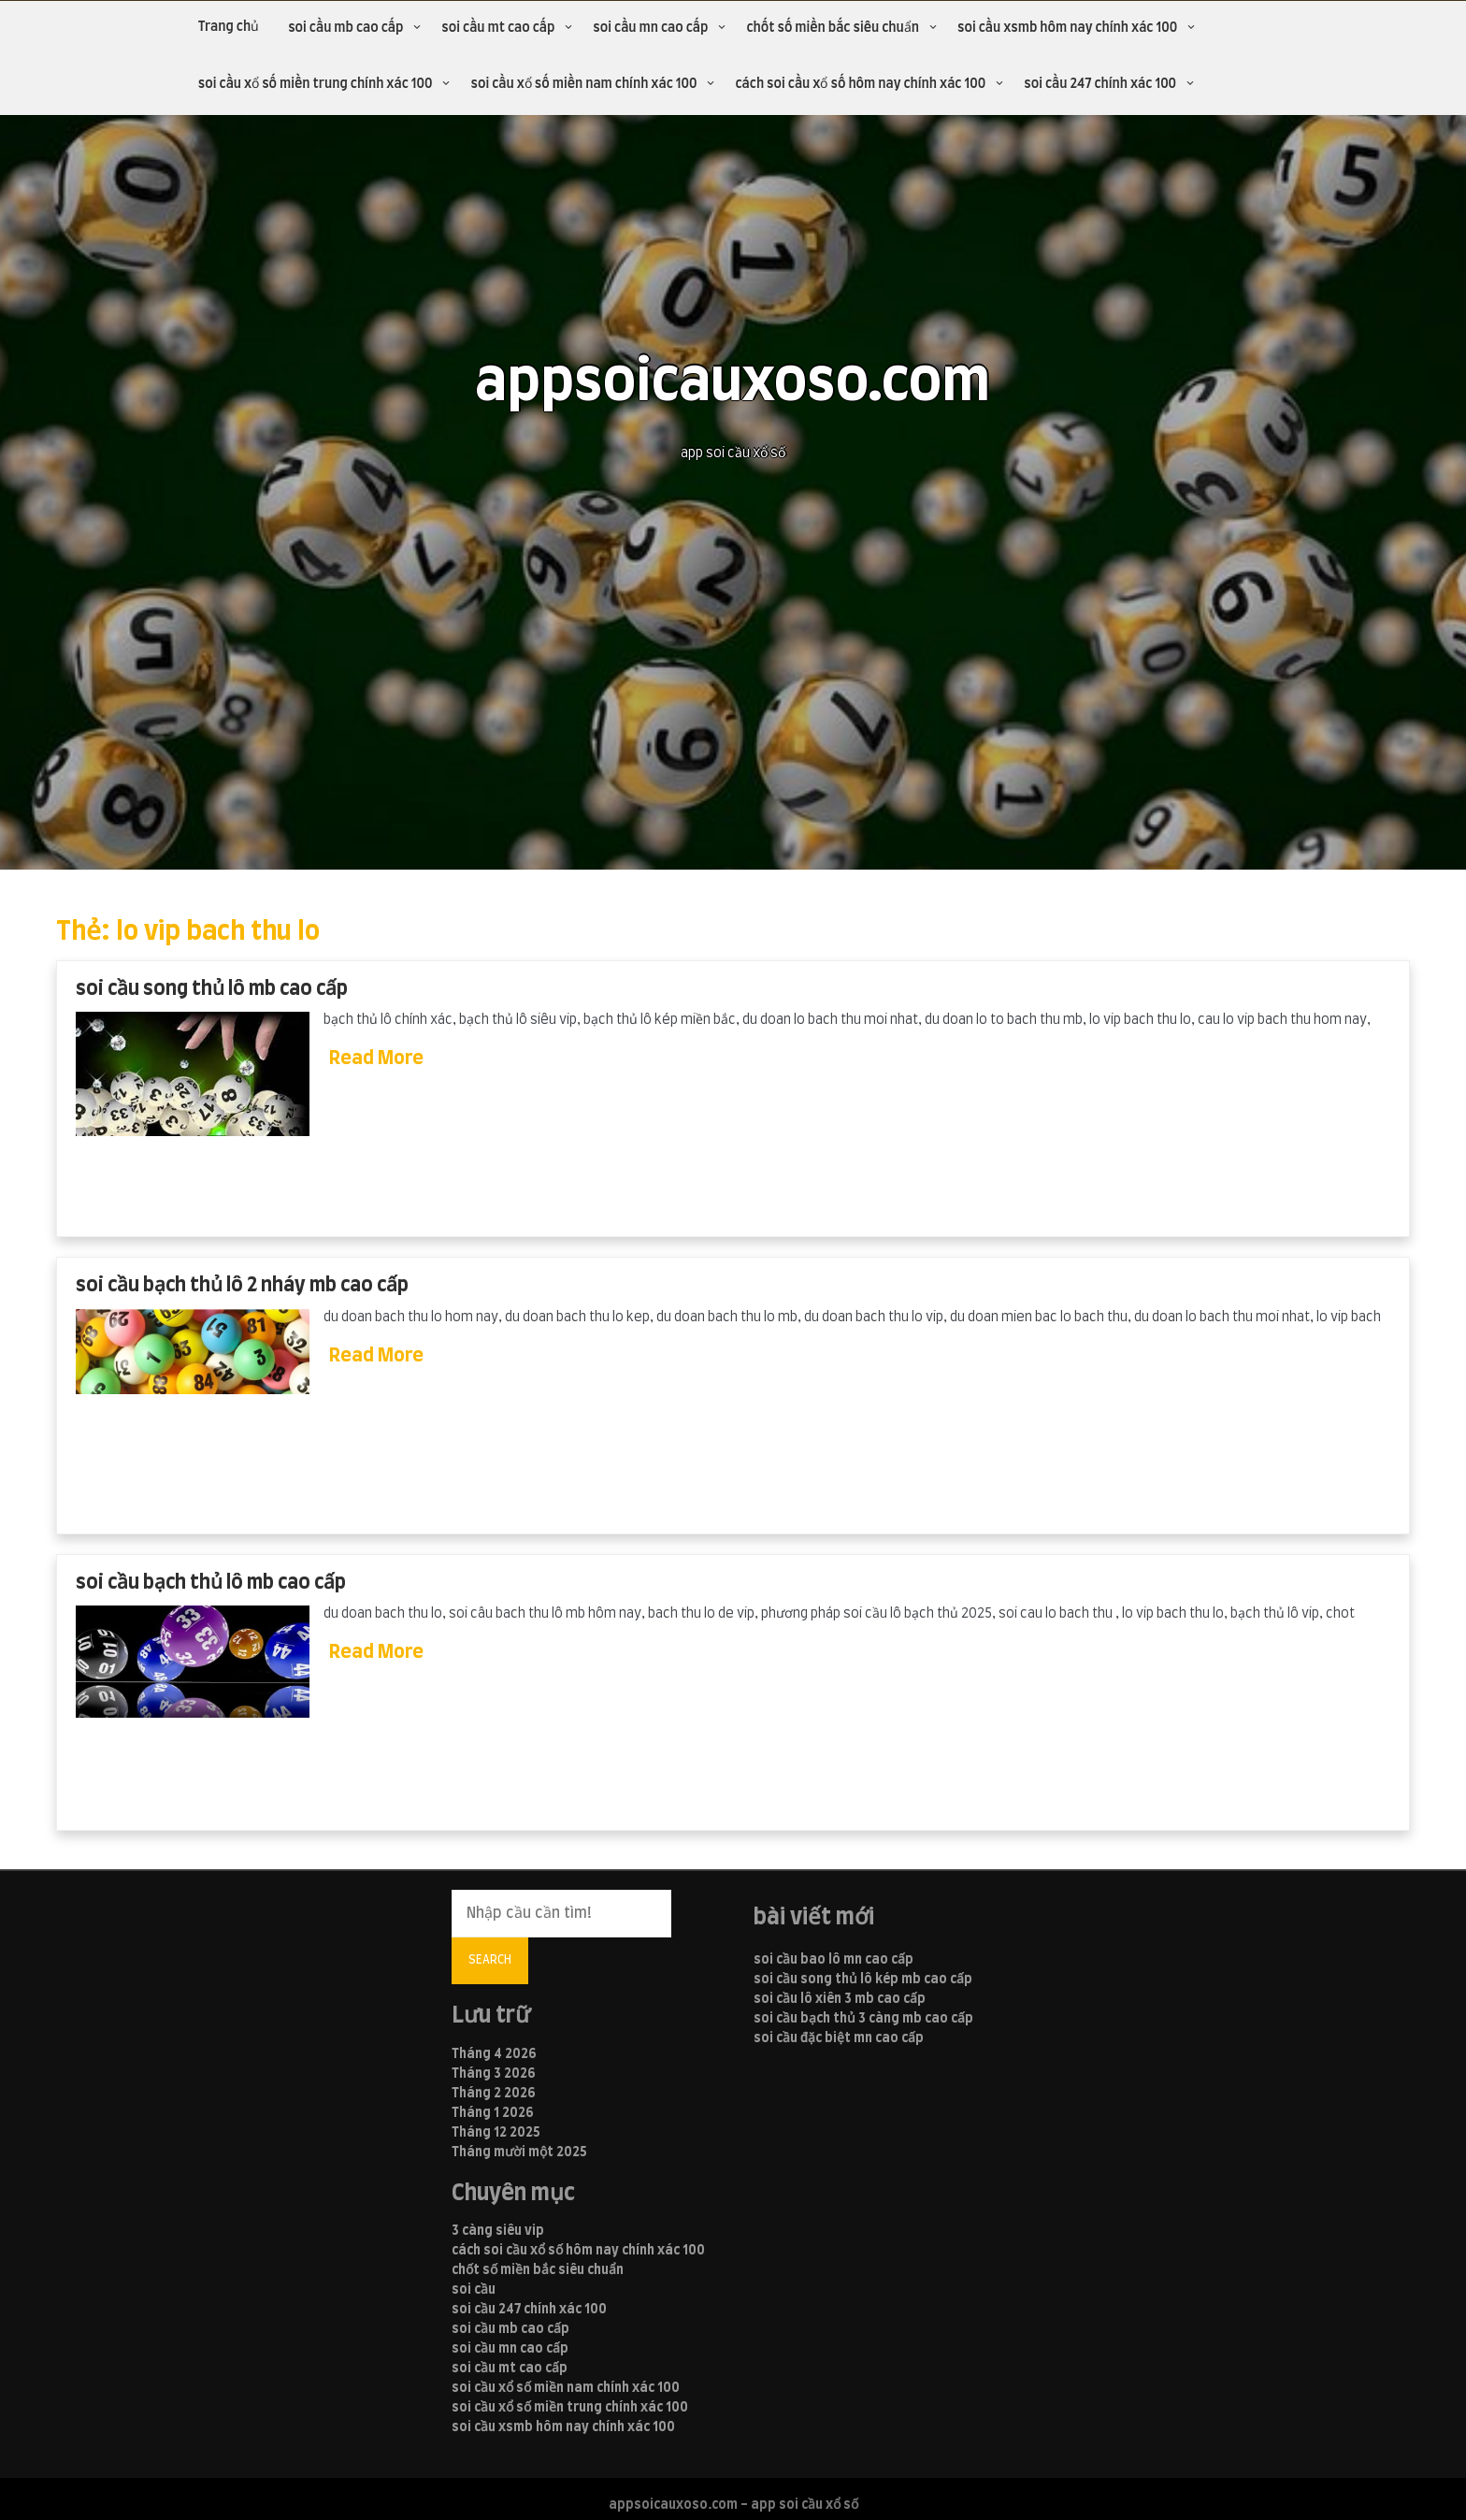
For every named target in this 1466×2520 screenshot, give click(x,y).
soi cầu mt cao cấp (497, 28)
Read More (376, 1058)
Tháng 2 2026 (494, 2093)
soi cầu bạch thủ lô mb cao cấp (211, 1582)
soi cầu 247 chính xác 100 (1100, 84)
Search (489, 1960)
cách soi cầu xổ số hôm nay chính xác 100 (860, 84)
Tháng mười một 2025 (519, 2152)
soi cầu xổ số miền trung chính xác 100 (315, 84)
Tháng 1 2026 (493, 2113)
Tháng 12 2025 (496, 2132)
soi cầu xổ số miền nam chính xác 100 (583, 84)
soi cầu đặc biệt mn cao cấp (839, 2038)
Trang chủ (228, 27)
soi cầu (474, 2290)
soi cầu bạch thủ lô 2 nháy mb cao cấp (242, 1285)
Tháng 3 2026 (494, 2074)
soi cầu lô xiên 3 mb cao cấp (840, 1999)
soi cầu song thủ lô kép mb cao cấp (863, 1979)
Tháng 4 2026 (494, 2054)
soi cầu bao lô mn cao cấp (833, 1959)
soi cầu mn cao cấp (650, 28)
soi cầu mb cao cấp (345, 28)
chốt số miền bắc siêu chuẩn (832, 28)
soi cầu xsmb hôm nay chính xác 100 (1067, 28)
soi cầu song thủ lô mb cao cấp (212, 989)
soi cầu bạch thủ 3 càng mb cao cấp (863, 2018)
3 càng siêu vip (498, 2231)
